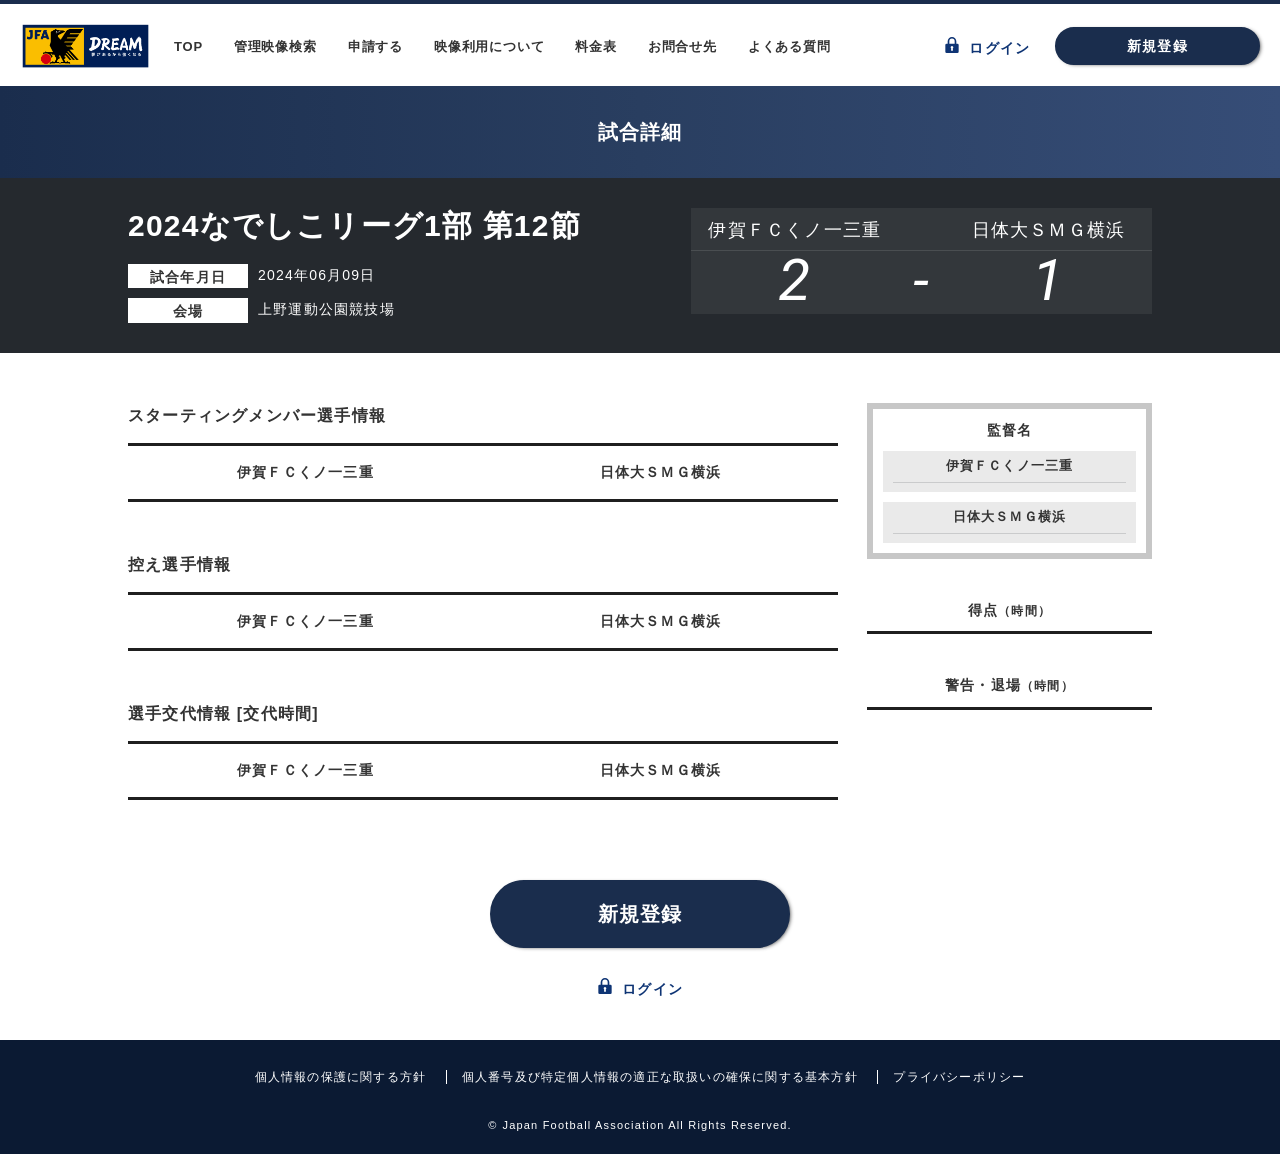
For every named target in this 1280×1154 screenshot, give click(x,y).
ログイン (987, 46)
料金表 (595, 46)
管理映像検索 (275, 46)
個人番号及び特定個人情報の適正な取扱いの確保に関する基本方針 (660, 1077)
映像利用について (489, 46)
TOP (188, 46)
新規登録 (1157, 46)
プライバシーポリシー (959, 1077)
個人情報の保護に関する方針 (341, 1077)
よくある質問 (789, 46)
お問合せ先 (682, 46)
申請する (375, 46)
